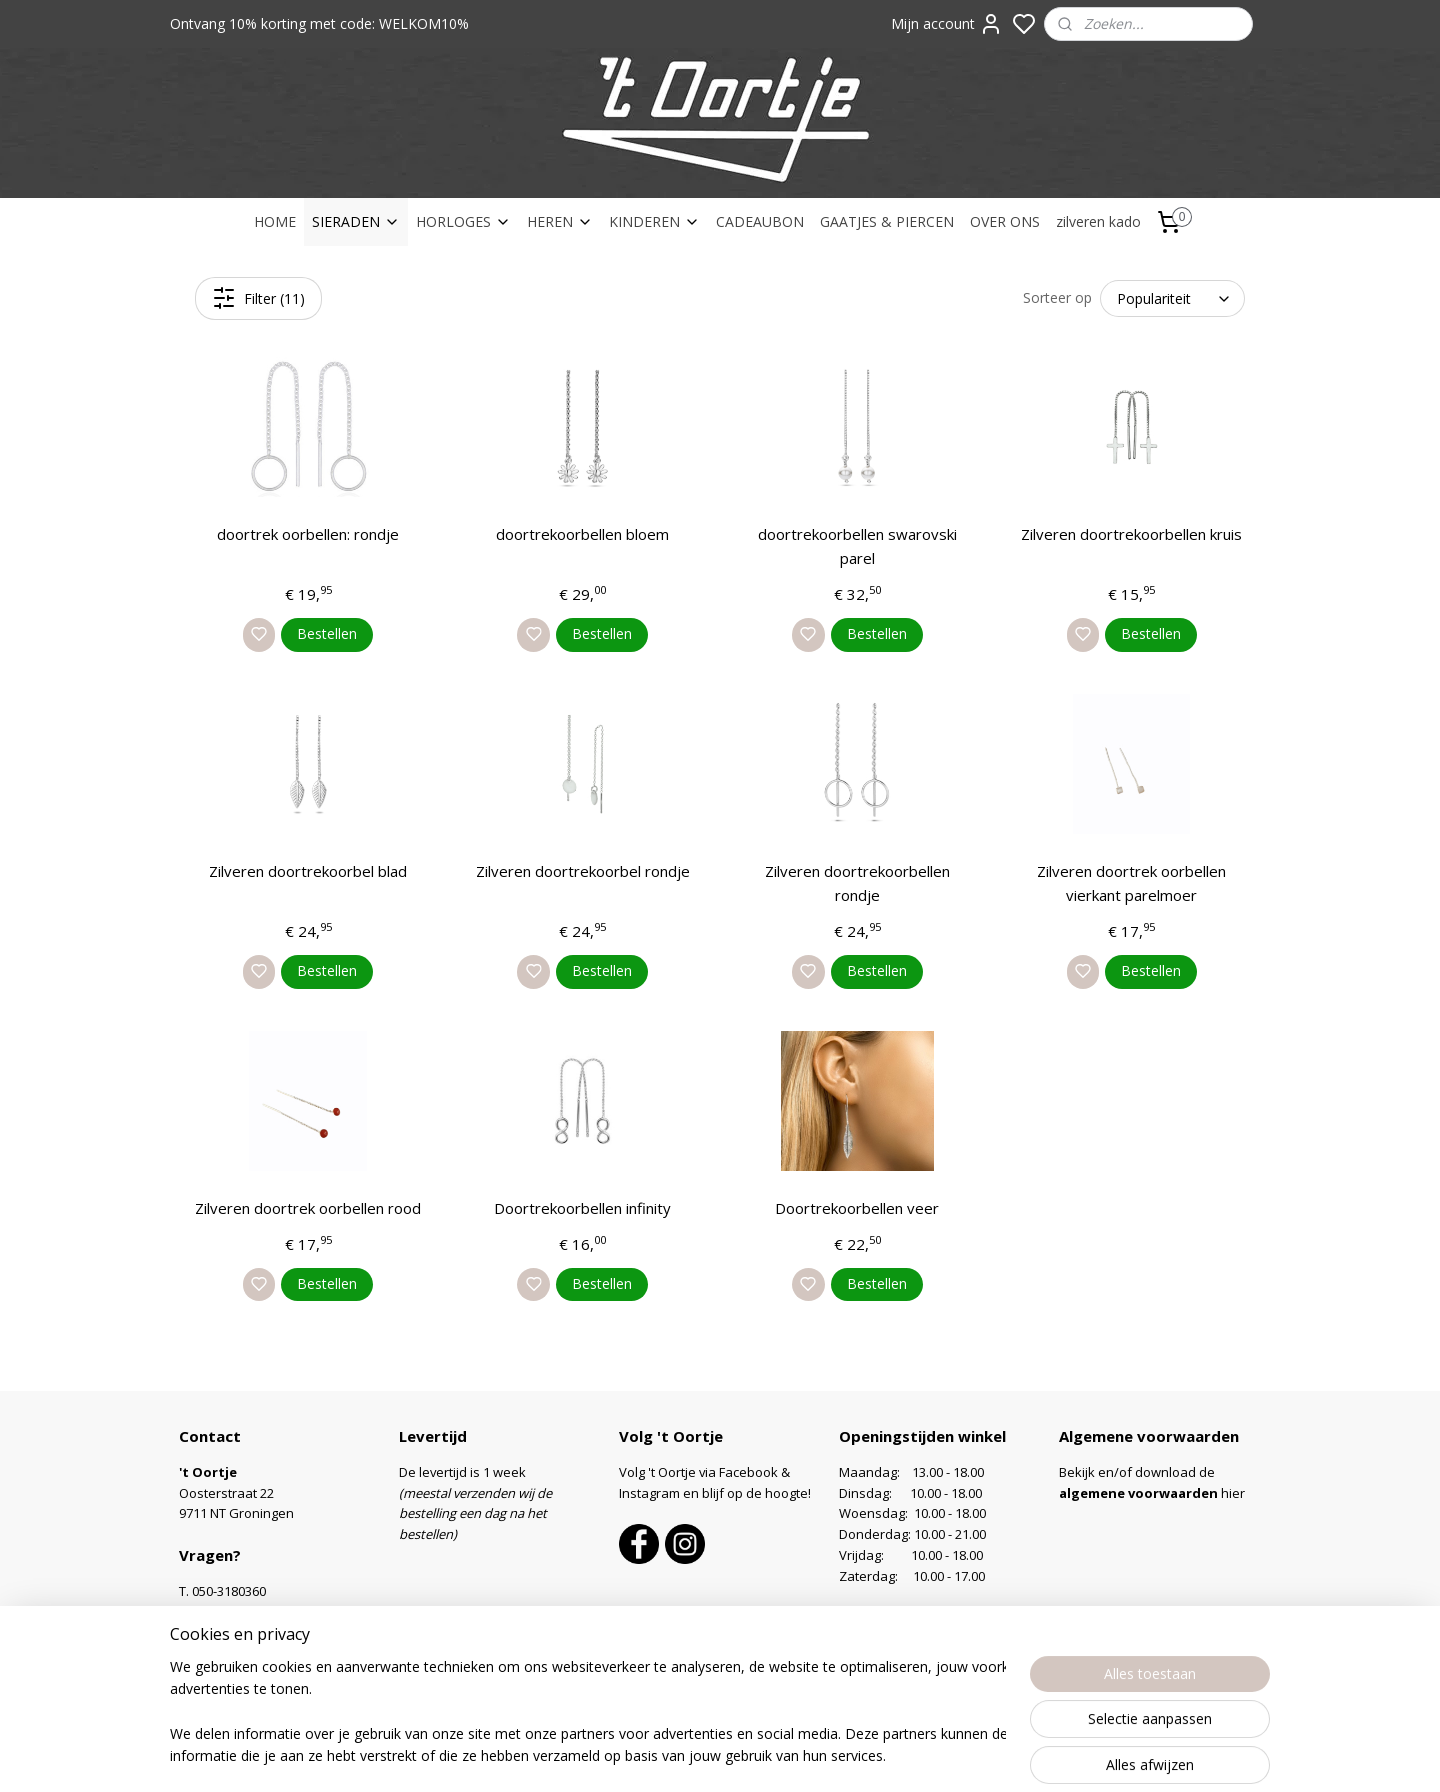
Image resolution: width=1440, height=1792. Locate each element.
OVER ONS (1005, 221)
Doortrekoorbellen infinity (582, 1208)
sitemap (797, 1755)
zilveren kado (1098, 221)
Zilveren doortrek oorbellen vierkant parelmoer (1131, 883)
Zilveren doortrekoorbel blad (308, 871)
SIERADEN (356, 221)
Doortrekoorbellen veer (857, 1208)
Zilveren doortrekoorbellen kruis (1131, 534)
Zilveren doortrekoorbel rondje (583, 871)
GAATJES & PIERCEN (887, 221)
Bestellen (327, 633)
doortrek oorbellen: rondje (308, 534)
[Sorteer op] (1172, 298)
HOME (275, 221)
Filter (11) (258, 298)
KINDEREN (654, 221)
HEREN (560, 221)
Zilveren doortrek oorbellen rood (308, 1208)
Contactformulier (230, 1633)
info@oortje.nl (235, 1612)
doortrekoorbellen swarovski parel (857, 546)
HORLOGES (463, 221)
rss (839, 1755)
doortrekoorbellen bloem (582, 534)
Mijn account (947, 24)
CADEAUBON (760, 221)
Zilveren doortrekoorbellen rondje (857, 883)
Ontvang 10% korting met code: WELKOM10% (319, 23)
